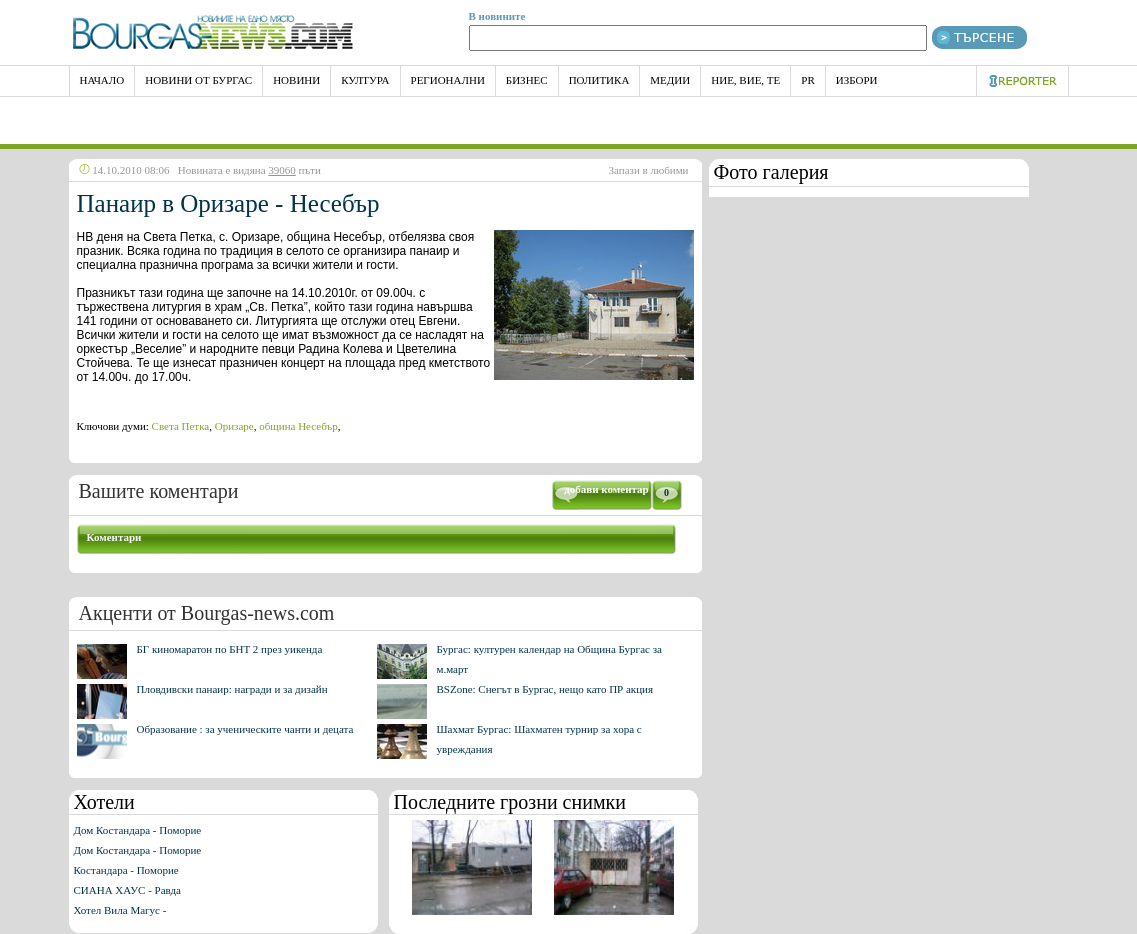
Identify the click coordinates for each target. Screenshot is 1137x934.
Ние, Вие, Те (745, 80)
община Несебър (298, 426)
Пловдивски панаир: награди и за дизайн (232, 689)
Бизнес (527, 80)
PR (807, 80)
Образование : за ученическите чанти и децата (245, 729)
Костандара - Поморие (126, 870)
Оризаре (234, 426)
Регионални (448, 80)
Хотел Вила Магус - (120, 910)
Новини (296, 80)
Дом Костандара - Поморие (138, 830)
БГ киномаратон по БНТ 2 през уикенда (230, 649)
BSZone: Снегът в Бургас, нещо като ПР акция (545, 689)
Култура (365, 80)
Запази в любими (649, 170)
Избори (857, 80)
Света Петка (181, 426)
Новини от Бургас (198, 80)
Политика (599, 80)
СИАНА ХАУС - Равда (127, 890)
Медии (670, 80)
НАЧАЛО (102, 80)
